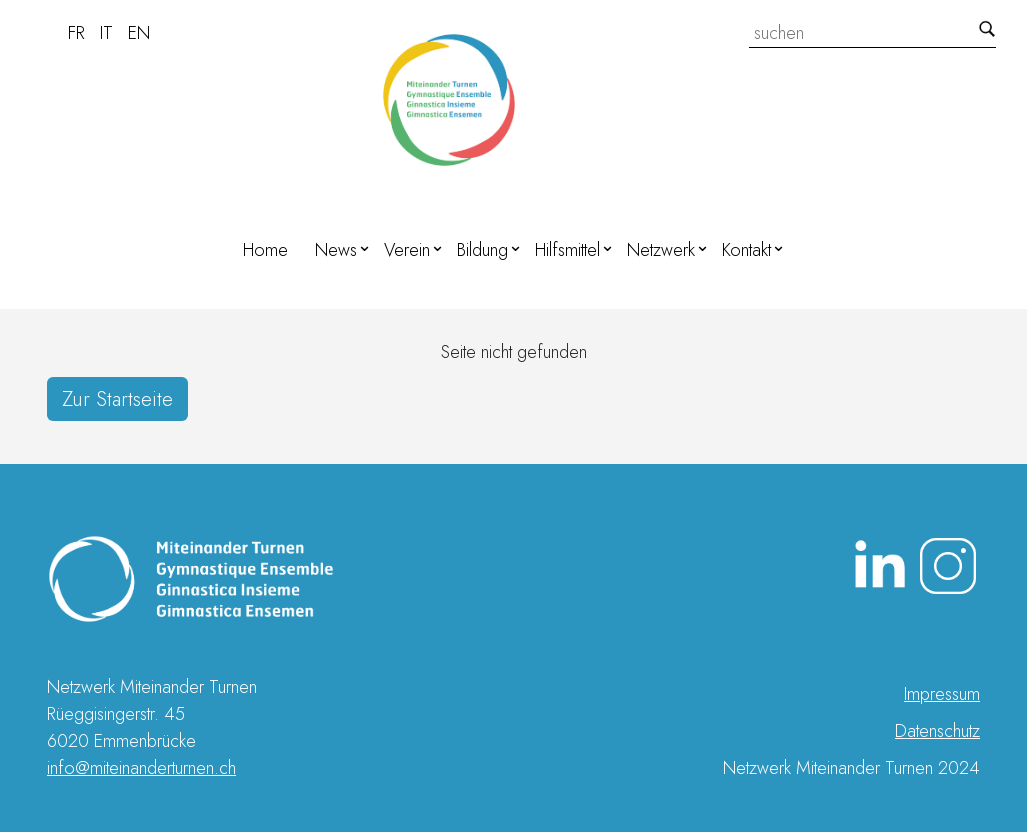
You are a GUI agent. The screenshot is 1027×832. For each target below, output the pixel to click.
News (336, 250)
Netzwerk (661, 250)
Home (265, 250)
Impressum (942, 694)
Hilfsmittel (567, 250)
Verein (407, 250)
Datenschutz (937, 731)
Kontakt (746, 250)
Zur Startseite (117, 399)
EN (139, 33)
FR (76, 33)
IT (106, 33)
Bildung (482, 250)
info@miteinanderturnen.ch (141, 768)
